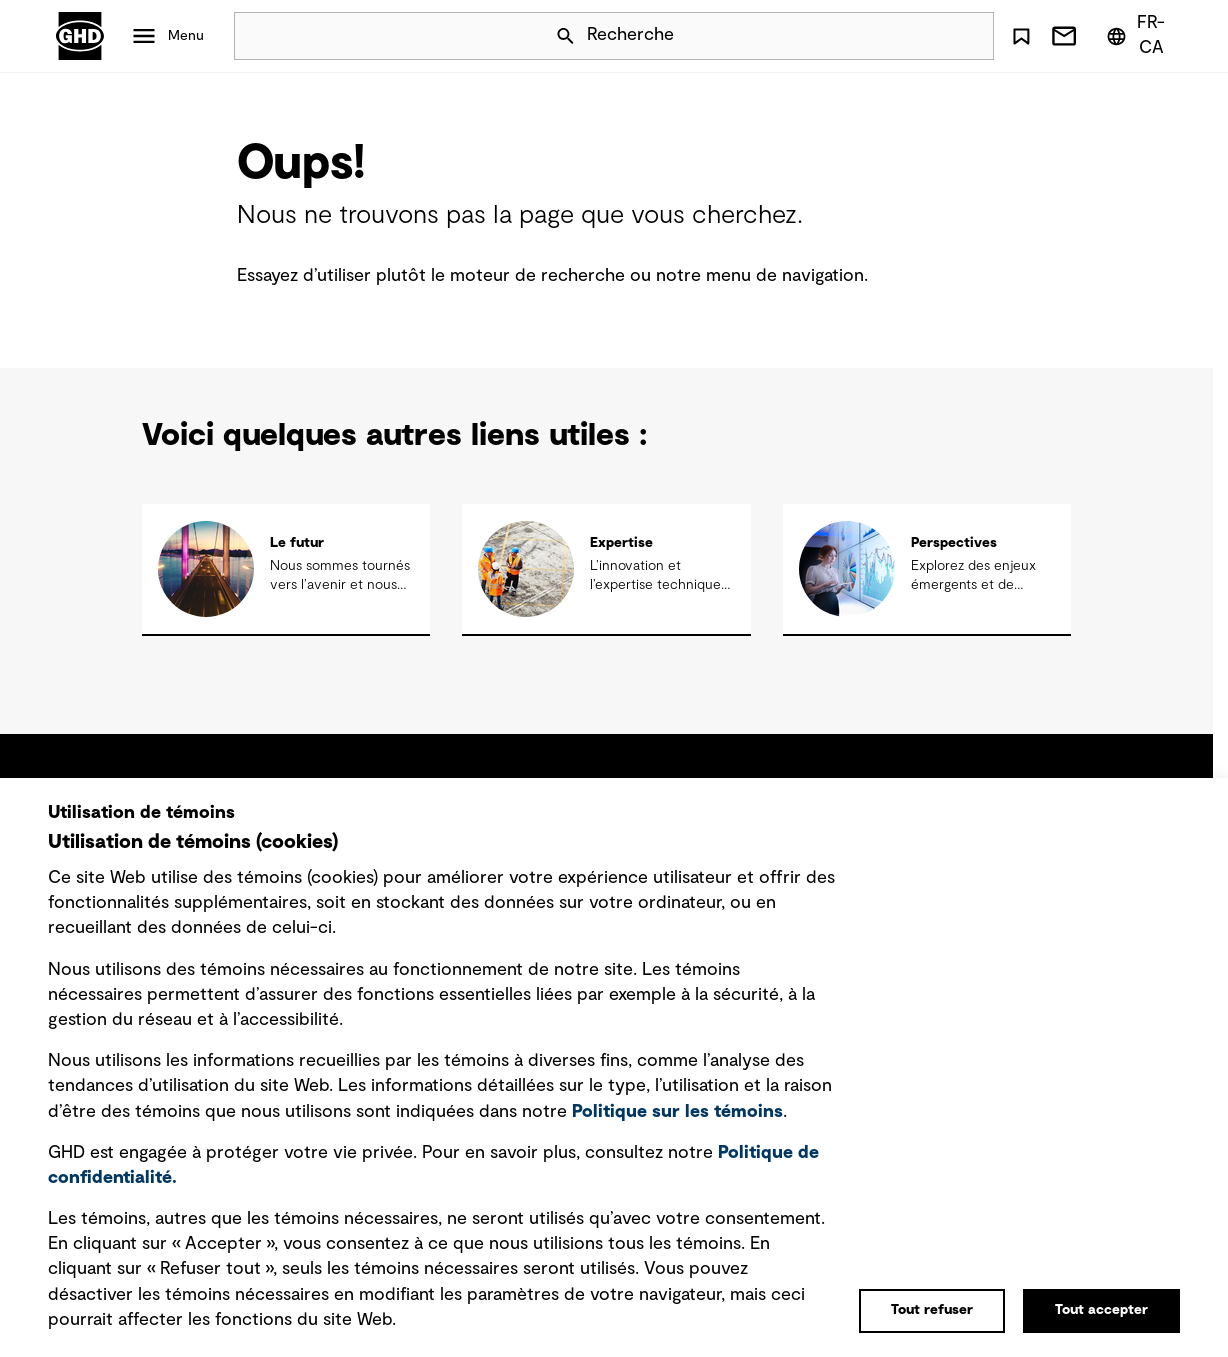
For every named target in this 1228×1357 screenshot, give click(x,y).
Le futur (297, 543)
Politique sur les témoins (677, 1112)
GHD (80, 36)
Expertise (621, 543)
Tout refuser (932, 1310)
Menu (186, 36)
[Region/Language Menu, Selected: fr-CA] (1139, 36)
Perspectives (954, 543)
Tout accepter (1101, 1310)
